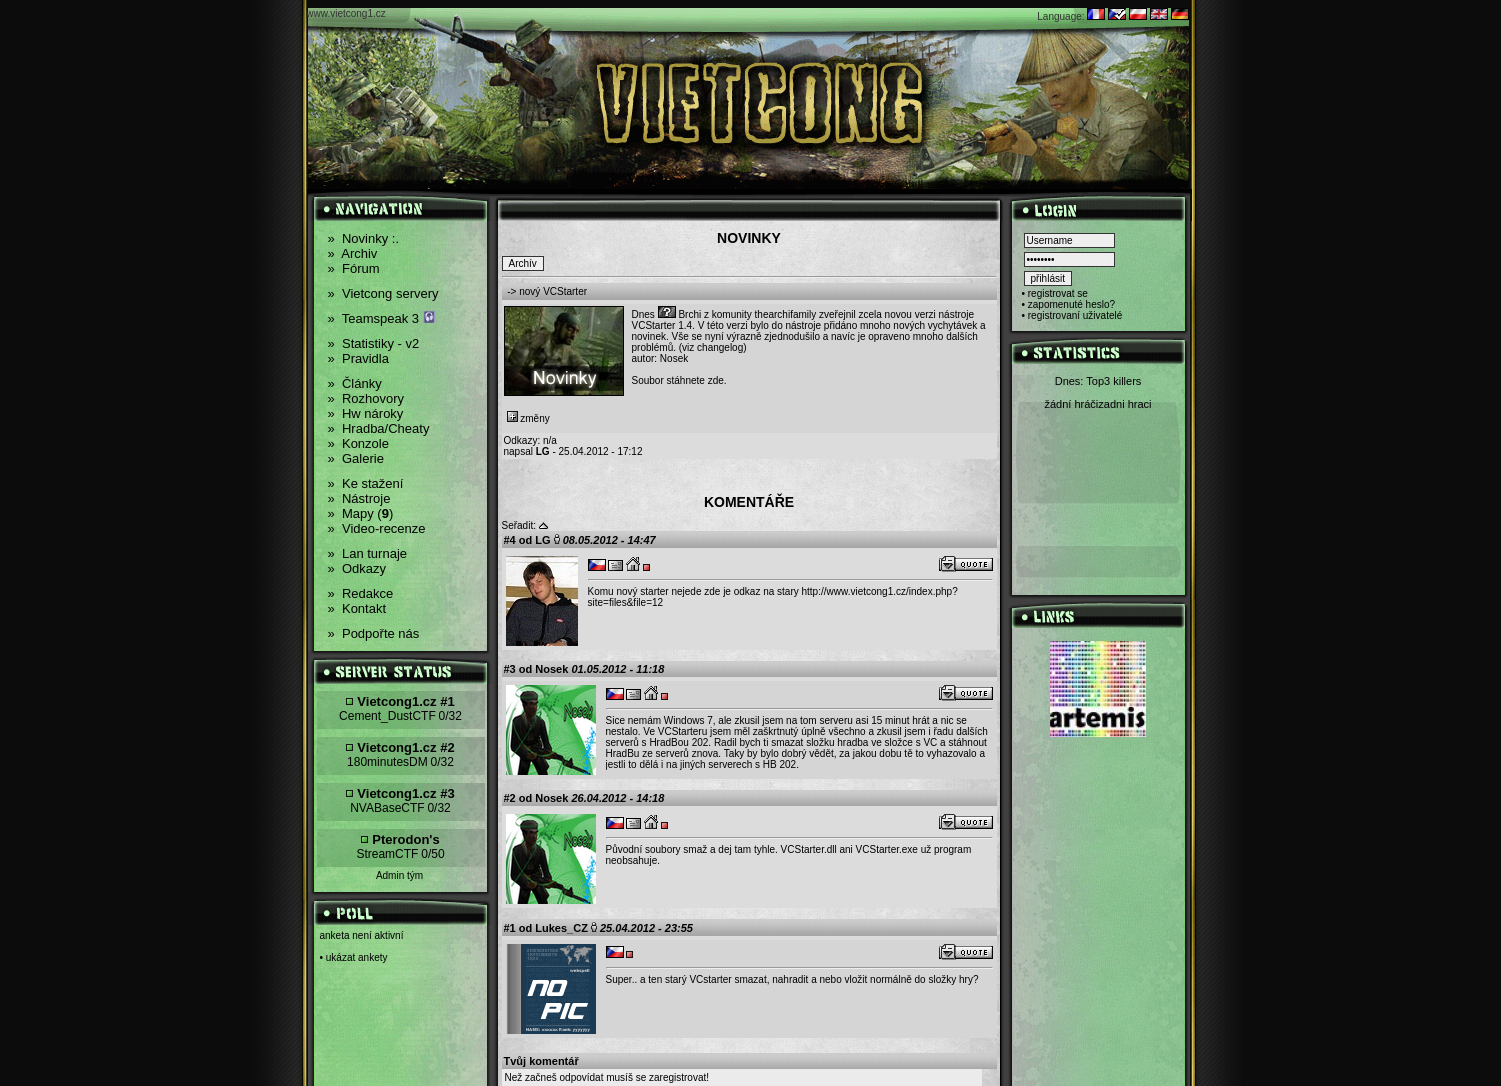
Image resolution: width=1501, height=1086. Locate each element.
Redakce (361, 593)
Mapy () (361, 513)
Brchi (689, 314)
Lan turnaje (368, 553)
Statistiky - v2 (374, 343)
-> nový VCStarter (547, 291)
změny (528, 418)
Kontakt (357, 608)
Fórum (354, 268)
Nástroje (359, 498)
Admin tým (399, 875)
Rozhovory (366, 398)
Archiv (353, 253)
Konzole (358, 443)
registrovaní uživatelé (1075, 315)
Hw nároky (366, 413)
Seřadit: (519, 525)
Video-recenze (377, 528)
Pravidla (358, 358)
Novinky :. (364, 238)
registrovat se (1058, 293)
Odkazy (357, 568)
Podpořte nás (374, 633)
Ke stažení (366, 483)
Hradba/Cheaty (379, 428)
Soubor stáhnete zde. (679, 380)
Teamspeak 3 (381, 318)
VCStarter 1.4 (662, 325)
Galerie (356, 458)
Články (355, 383)
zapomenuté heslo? (1071, 304)
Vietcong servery (383, 293)
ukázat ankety (357, 957)
